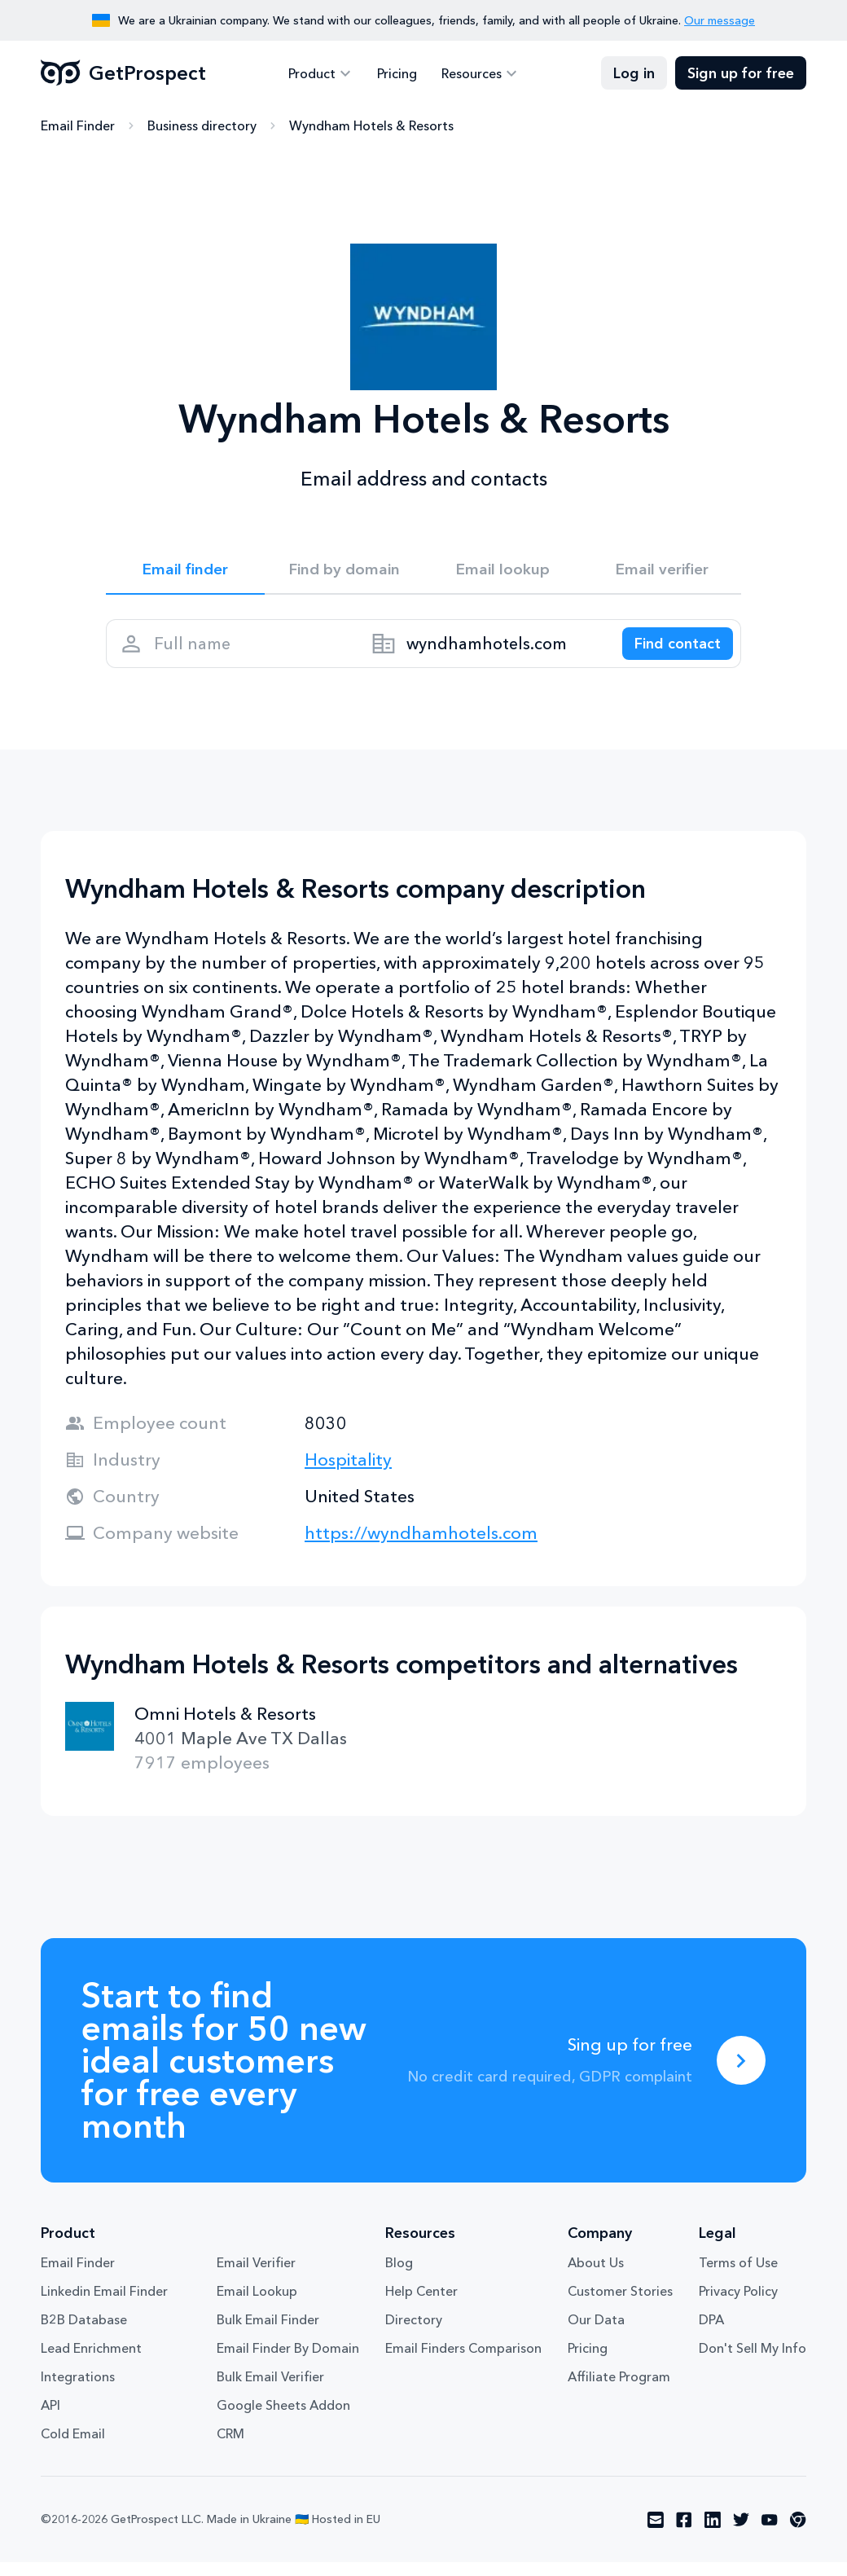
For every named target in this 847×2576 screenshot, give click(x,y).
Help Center (421, 2305)
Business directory (202, 126)
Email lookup (503, 572)
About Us (596, 2276)
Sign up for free (740, 73)
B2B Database (84, 2333)
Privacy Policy (738, 2305)
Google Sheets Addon (283, 2419)
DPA (711, 2333)
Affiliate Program (619, 2390)
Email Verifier (256, 2276)
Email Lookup (257, 2305)
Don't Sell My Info (752, 2362)
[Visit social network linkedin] (712, 2533)
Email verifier (662, 572)
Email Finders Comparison (463, 2362)
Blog (399, 2276)
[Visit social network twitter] (741, 2533)
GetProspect (123, 73)
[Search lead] (669, 652)
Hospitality (348, 1473)
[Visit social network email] (655, 2533)
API (50, 2419)
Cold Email (73, 2447)
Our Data (596, 2333)
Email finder (185, 572)
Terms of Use (738, 2276)
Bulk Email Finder (268, 2333)
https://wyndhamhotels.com (421, 1546)
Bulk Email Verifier (270, 2390)
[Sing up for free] (741, 2074)
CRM (230, 2447)
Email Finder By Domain (288, 2362)
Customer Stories (620, 2305)
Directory (413, 2333)
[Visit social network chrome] (798, 2533)
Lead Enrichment (91, 2362)
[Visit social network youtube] (769, 2533)
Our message (719, 20)
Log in (634, 73)
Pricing (397, 73)
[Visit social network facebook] (684, 2533)
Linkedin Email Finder (104, 2305)
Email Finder (78, 126)
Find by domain (344, 572)
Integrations (78, 2390)
